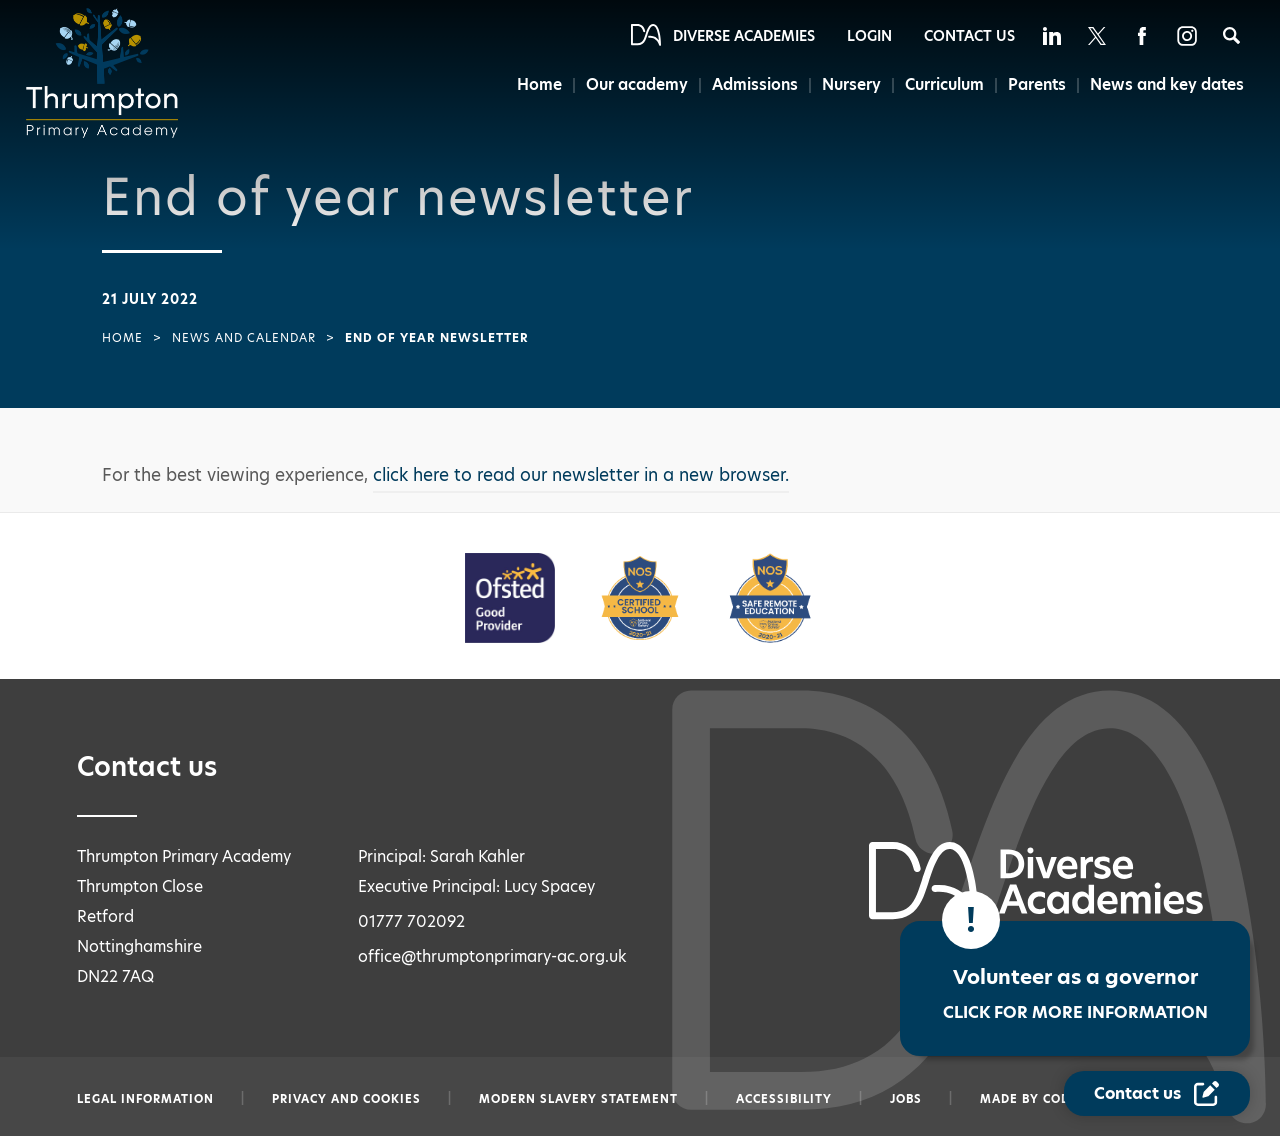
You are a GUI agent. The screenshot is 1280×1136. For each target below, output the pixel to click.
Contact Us (969, 36)
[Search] (1231, 35)
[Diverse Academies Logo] (108, 73)
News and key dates (1167, 84)
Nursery (851, 84)
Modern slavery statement (578, 1099)
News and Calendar (244, 338)
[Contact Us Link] (1157, 1093)
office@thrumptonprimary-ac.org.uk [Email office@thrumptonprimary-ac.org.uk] (492, 956)
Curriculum (944, 84)
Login (869, 36)
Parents (1037, 84)
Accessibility (784, 1099)
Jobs (906, 1099)
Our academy (637, 84)
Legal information (145, 1099)
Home (539, 84)
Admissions (755, 84)
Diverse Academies (744, 36)
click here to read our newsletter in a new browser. (581, 475)
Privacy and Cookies (346, 1099)
